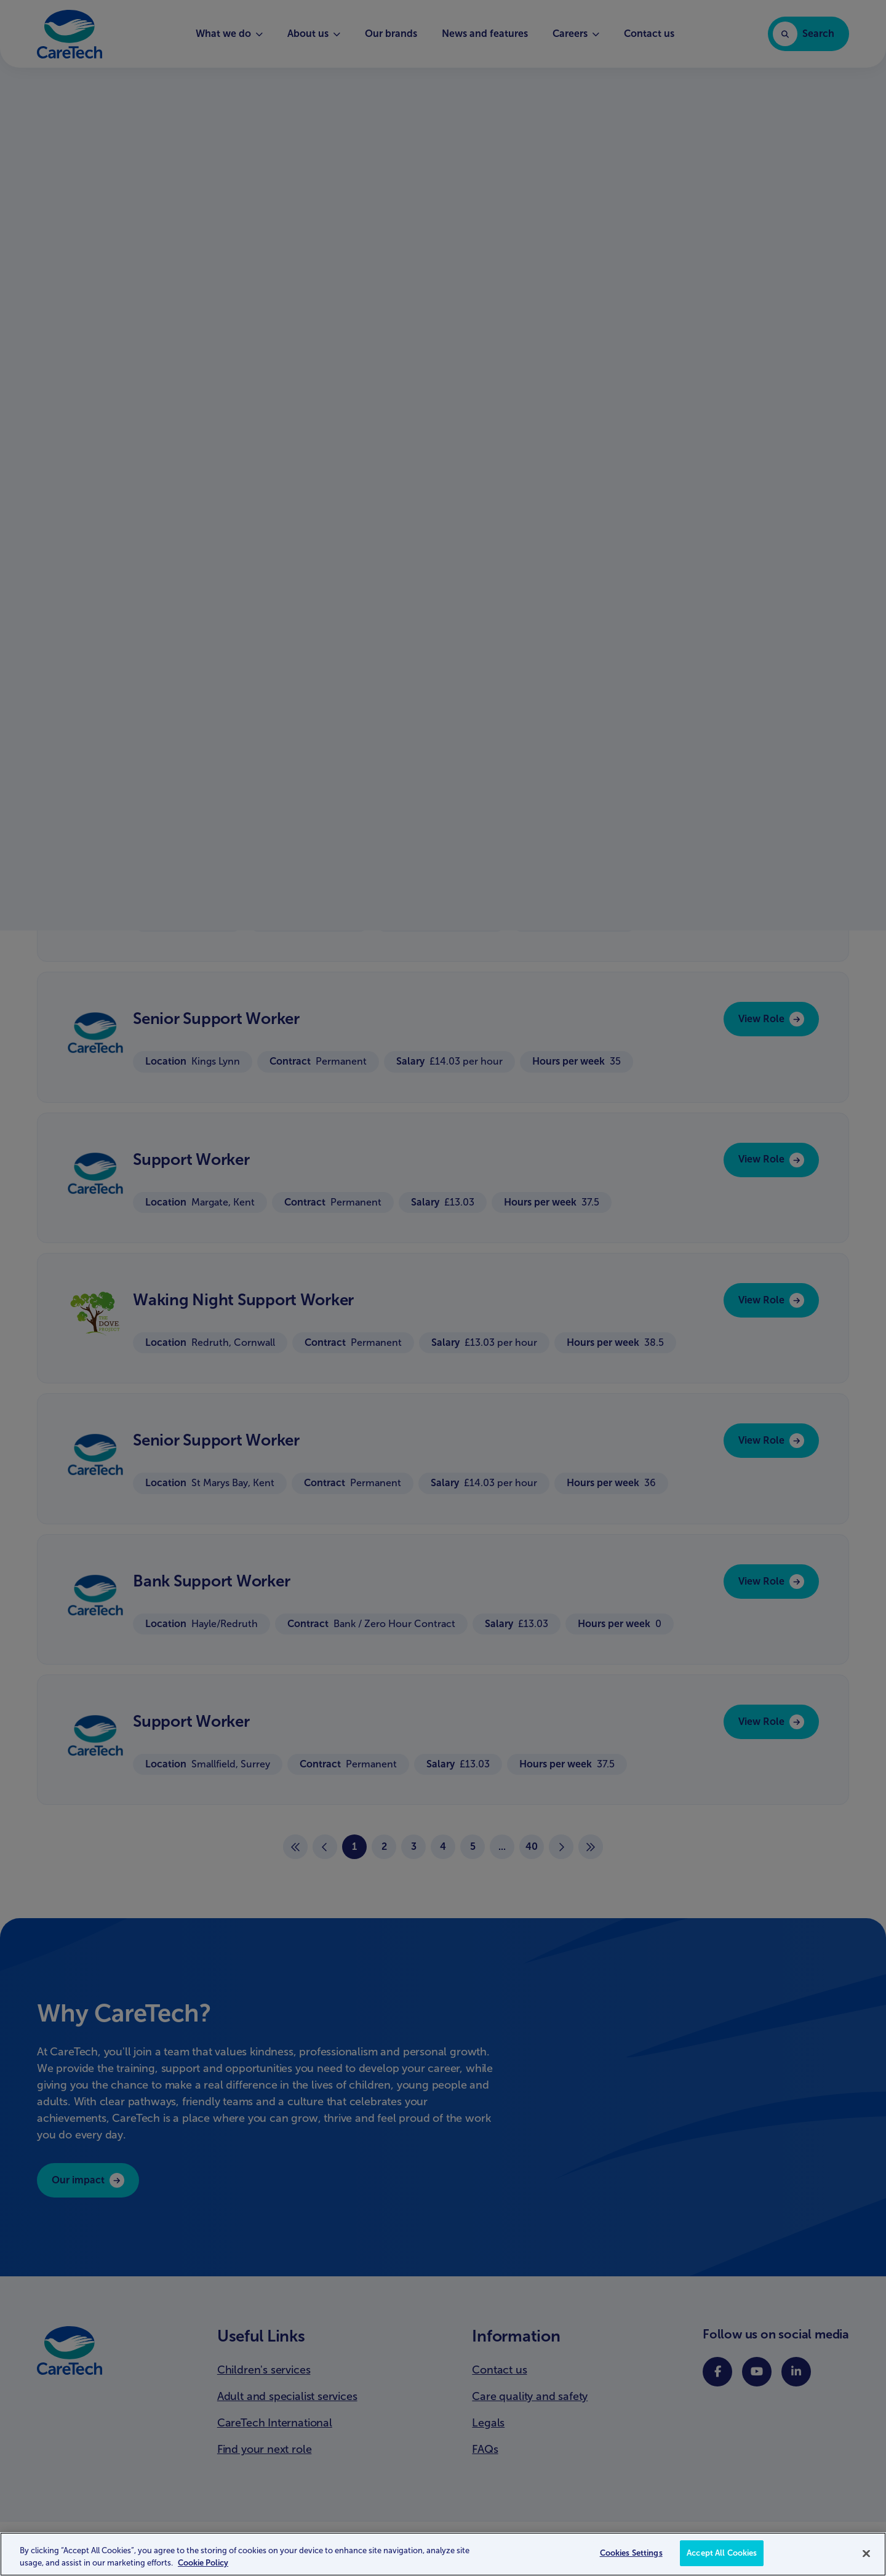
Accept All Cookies (722, 2559)
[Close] (866, 2560)
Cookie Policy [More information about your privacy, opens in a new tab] (203, 2569)
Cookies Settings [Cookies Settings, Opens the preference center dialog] (631, 2559)
